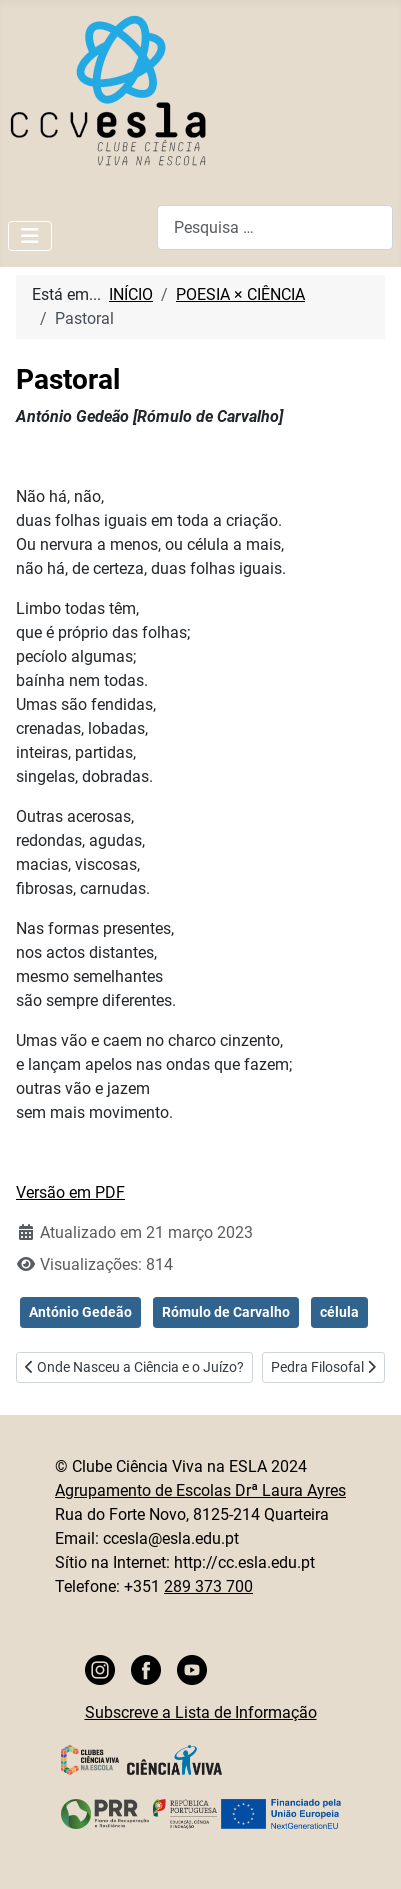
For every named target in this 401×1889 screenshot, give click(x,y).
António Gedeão (80, 1312)
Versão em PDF (70, 1192)
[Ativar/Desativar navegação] (30, 236)
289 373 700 (208, 1586)
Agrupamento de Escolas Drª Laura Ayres (200, 1490)
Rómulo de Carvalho (226, 1312)
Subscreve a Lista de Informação (201, 1712)
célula (339, 1312)
